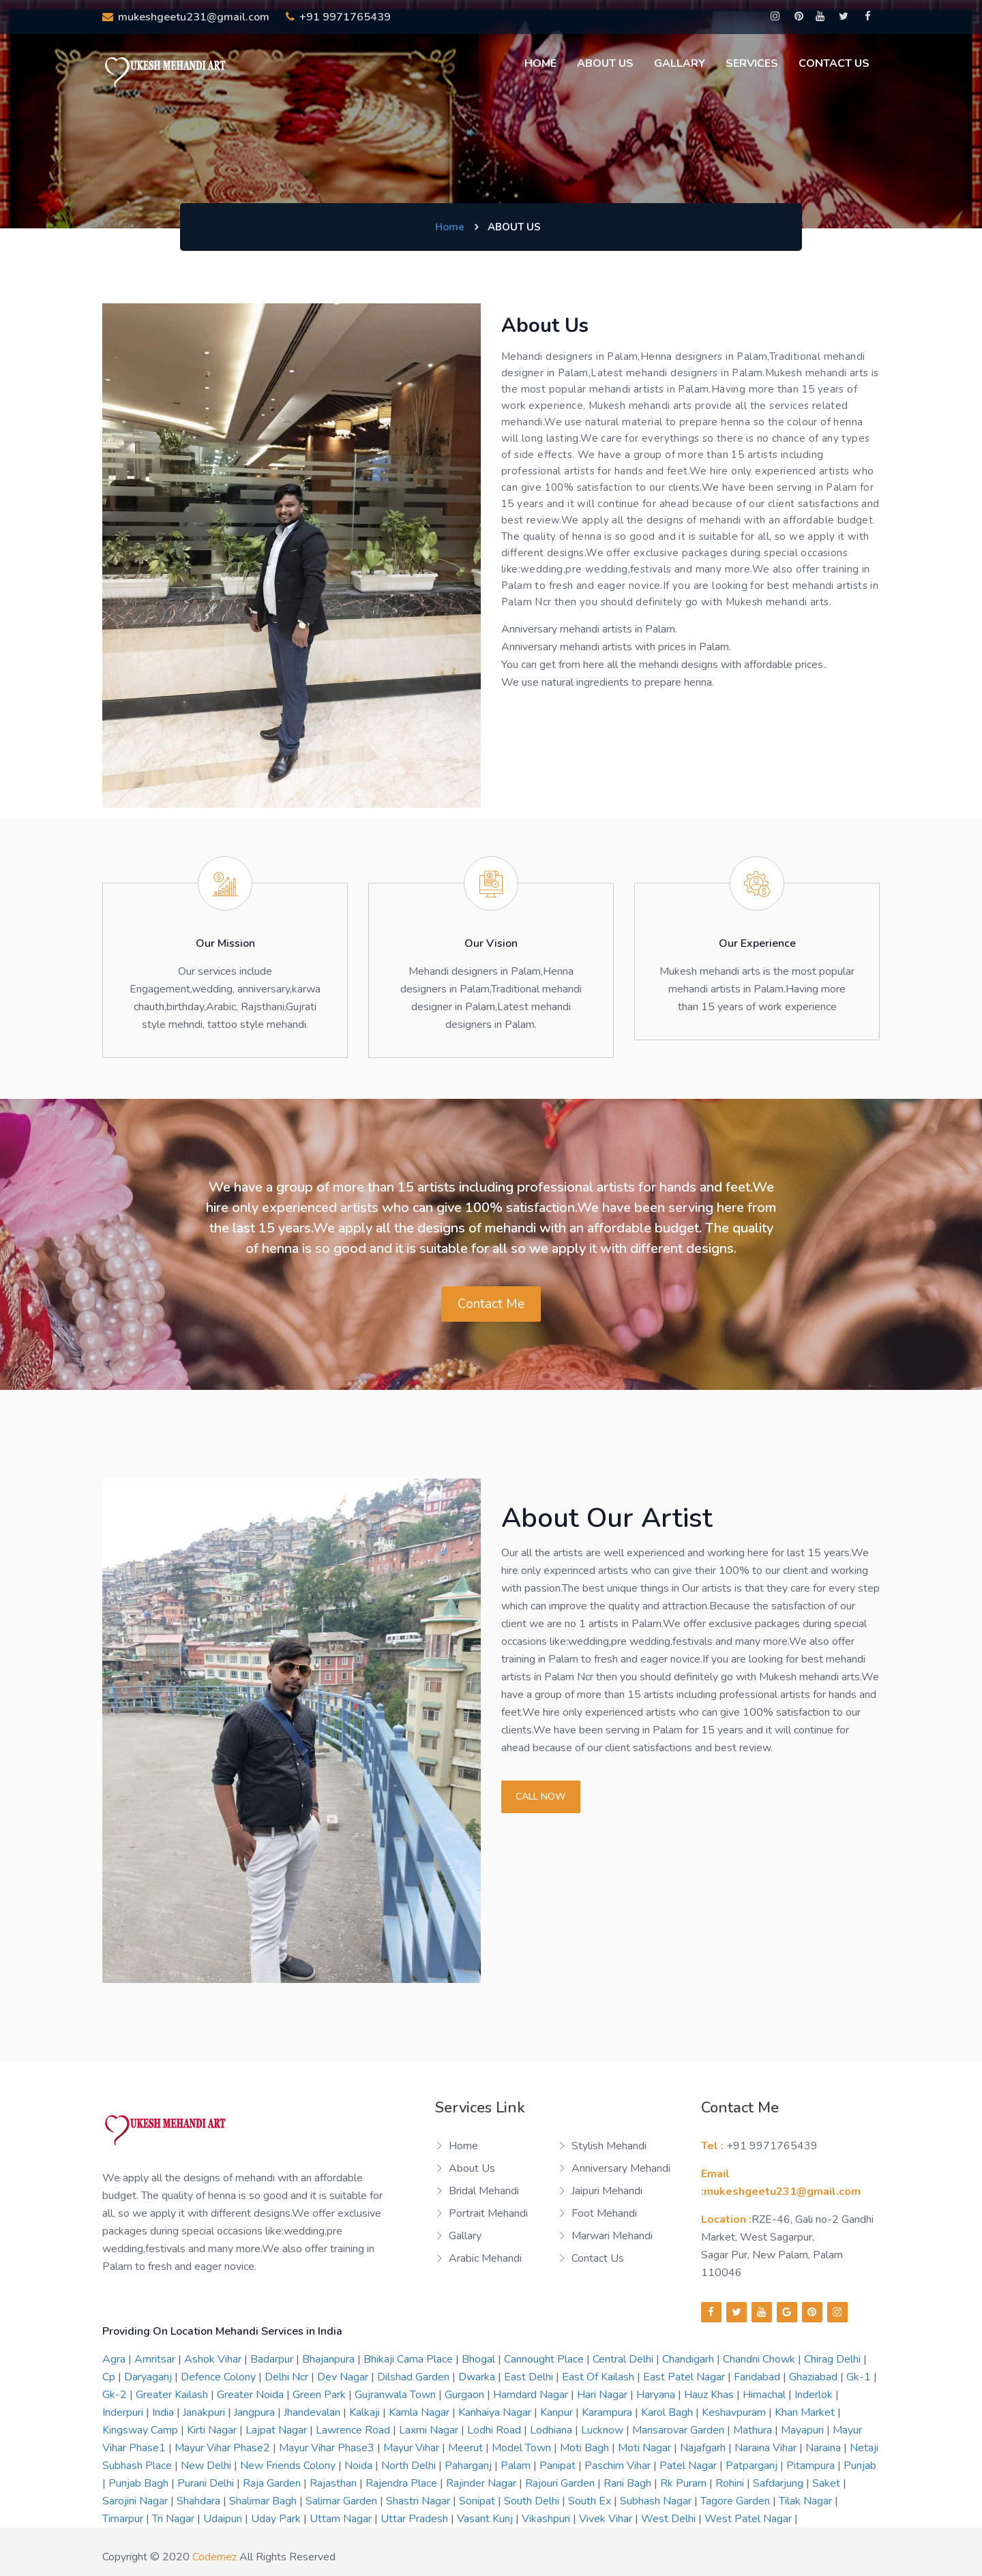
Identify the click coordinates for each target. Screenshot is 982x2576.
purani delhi (207, 2483)
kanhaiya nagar (496, 2412)
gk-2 (116, 2394)
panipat (558, 2465)
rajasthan (334, 2483)
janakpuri (205, 2412)
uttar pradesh (416, 2518)
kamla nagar (420, 2412)
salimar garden (343, 2501)
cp (110, 2376)
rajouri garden (561, 2483)
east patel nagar (685, 2376)
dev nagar (344, 2376)
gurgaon (466, 2394)
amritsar (156, 2359)
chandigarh (689, 2359)
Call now (541, 1796)
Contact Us (834, 63)
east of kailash (599, 2376)
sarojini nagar (136, 2501)
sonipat (478, 2501)
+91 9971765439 (338, 17)
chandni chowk (760, 2359)
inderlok (814, 2394)
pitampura (811, 2465)
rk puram (684, 2483)
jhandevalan (313, 2412)
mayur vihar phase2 (224, 2447)
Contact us (597, 2258)
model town (523, 2447)
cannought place (545, 2359)
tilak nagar (807, 2501)
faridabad (758, 2376)
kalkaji (366, 2412)
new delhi (207, 2465)
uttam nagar (342, 2518)
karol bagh (668, 2412)
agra (115, 2359)
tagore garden (736, 2501)
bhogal (480, 2359)
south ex (591, 2501)
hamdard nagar (532, 2394)
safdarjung (779, 2483)
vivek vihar (607, 2518)
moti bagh (586, 2447)
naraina (824, 2447)
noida (359, 2465)
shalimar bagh (264, 2501)
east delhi (530, 2376)
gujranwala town (396, 2394)
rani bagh (629, 2483)
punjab (860, 2465)
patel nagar (689, 2465)
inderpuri (124, 2412)
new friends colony (289, 2465)
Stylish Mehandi (608, 2145)
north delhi (409, 2465)
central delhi (624, 2359)
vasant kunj (486, 2518)
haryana (657, 2394)
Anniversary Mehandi (620, 2168)
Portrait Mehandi (488, 2213)
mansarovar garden (679, 2430)
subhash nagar (657, 2501)
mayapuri (804, 2430)
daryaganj (149, 2376)
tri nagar (174, 2518)
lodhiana (552, 2430)
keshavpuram (735, 2412)
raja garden (273, 2483)
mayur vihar (412, 2447)
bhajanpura (329, 2359)
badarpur (273, 2359)
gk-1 (860, 2376)
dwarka (478, 2376)
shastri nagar (419, 2501)
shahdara (200, 2501)
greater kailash (173, 2394)
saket (827, 2483)
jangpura (256, 2412)
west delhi (669, 2518)
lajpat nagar (278, 2430)
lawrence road (354, 2430)
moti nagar (646, 2447)
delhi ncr (288, 2376)
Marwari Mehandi (612, 2235)
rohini (731, 2483)
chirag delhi (833, 2359)
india (164, 2412)
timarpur (124, 2518)
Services (752, 63)
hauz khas (710, 2394)
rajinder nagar (482, 2483)
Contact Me (491, 1303)
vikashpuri (547, 2518)
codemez (214, 2556)
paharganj (469, 2465)
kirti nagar (213, 2430)
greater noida (251, 2394)
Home (540, 63)
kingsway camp (141, 2430)
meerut (467, 2447)
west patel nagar (749, 2518)
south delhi (533, 2501)
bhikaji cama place (409, 2359)
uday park (277, 2518)
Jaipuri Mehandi (606, 2190)
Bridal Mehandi (484, 2190)
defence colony (219, 2376)
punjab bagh (139, 2483)
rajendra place (403, 2483)
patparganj (753, 2465)
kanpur (558, 2412)
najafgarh (704, 2447)
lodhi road (495, 2430)
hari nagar (603, 2394)
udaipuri (224, 2518)
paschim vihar (618, 2465)
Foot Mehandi (604, 2213)
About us (605, 63)
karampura (608, 2412)
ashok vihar (214, 2359)
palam (517, 2465)
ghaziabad (814, 2376)
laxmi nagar (430, 2430)
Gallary (679, 63)
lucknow (603, 2430)
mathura (754, 2430)
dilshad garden (414, 2376)
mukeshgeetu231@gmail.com (185, 17)
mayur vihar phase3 (328, 2447)
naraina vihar (766, 2447)
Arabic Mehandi (485, 2258)
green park (320, 2394)
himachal (765, 2394)
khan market (806, 2412)
